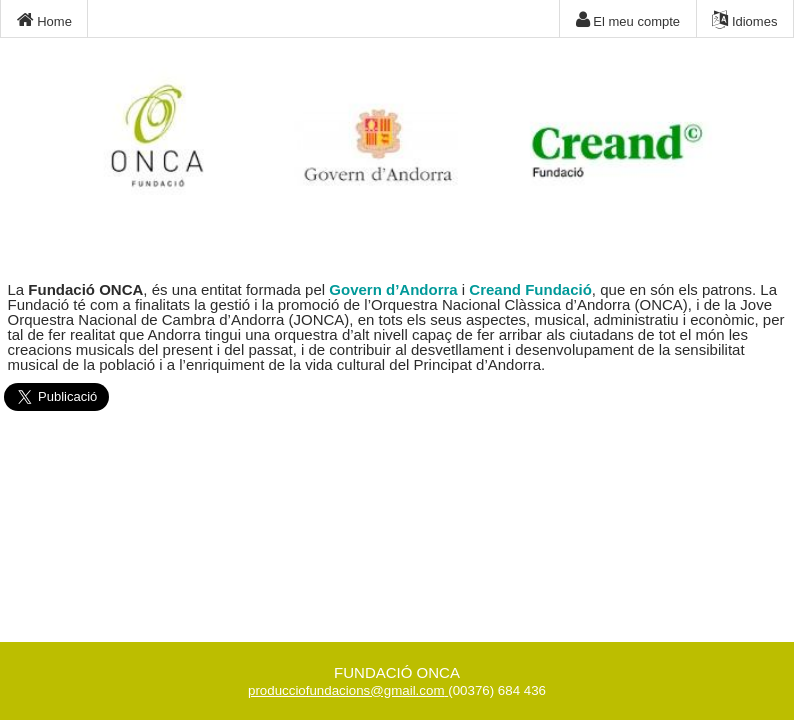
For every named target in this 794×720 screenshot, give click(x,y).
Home (44, 20)
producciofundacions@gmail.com (346, 690)
